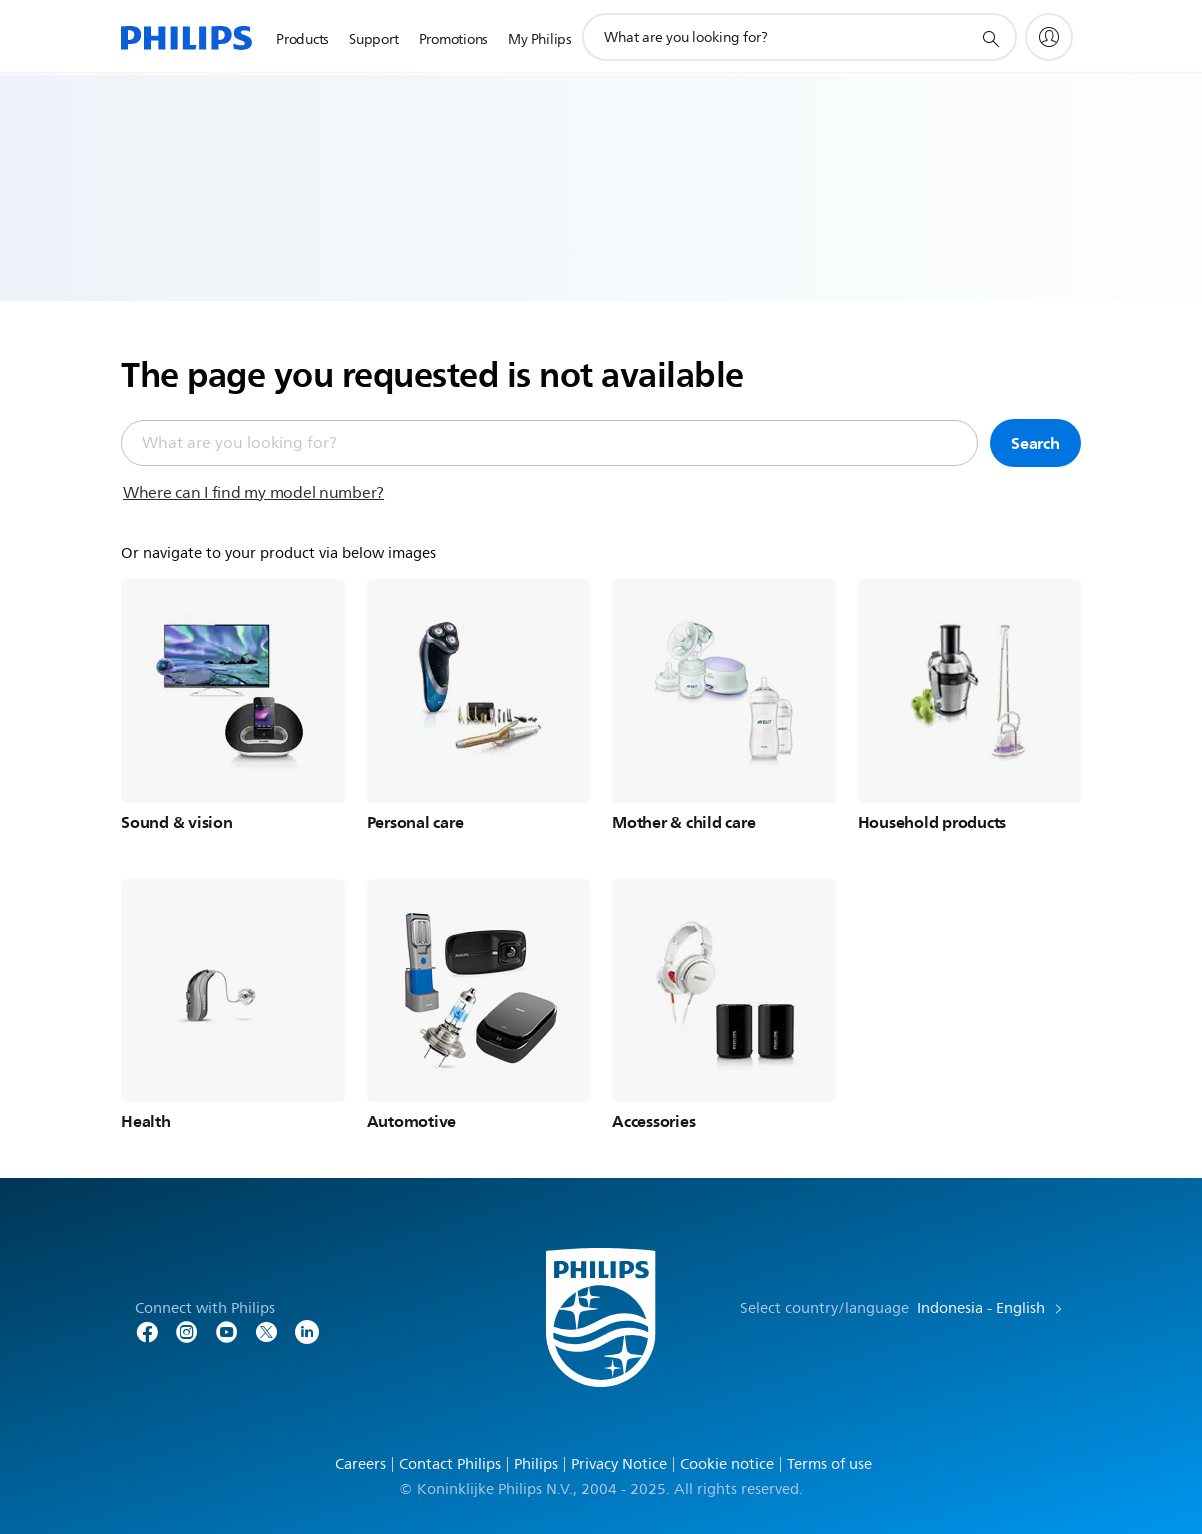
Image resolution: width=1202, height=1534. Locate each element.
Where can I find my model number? (253, 493)
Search (1035, 443)
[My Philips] (1049, 37)
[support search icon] (990, 38)
